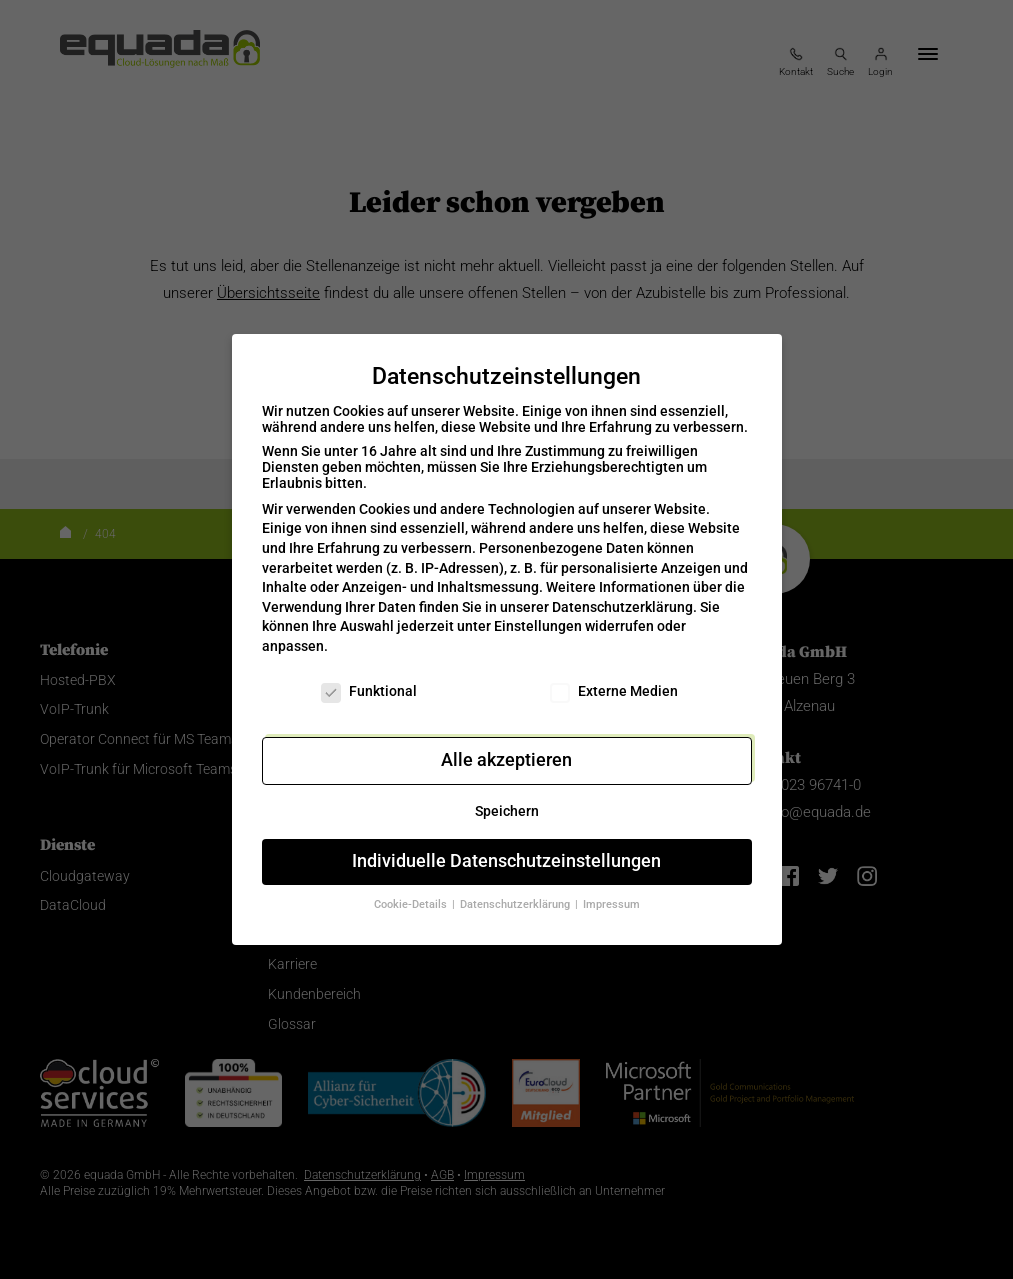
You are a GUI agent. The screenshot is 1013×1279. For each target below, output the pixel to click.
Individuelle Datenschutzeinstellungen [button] (506, 849)
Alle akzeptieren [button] (506, 748)
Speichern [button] (507, 799)
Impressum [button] (611, 892)
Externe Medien (614, 678)
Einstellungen (538, 614)
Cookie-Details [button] (412, 892)
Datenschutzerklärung (622, 594)
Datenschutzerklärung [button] (516, 892)
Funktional (369, 678)
